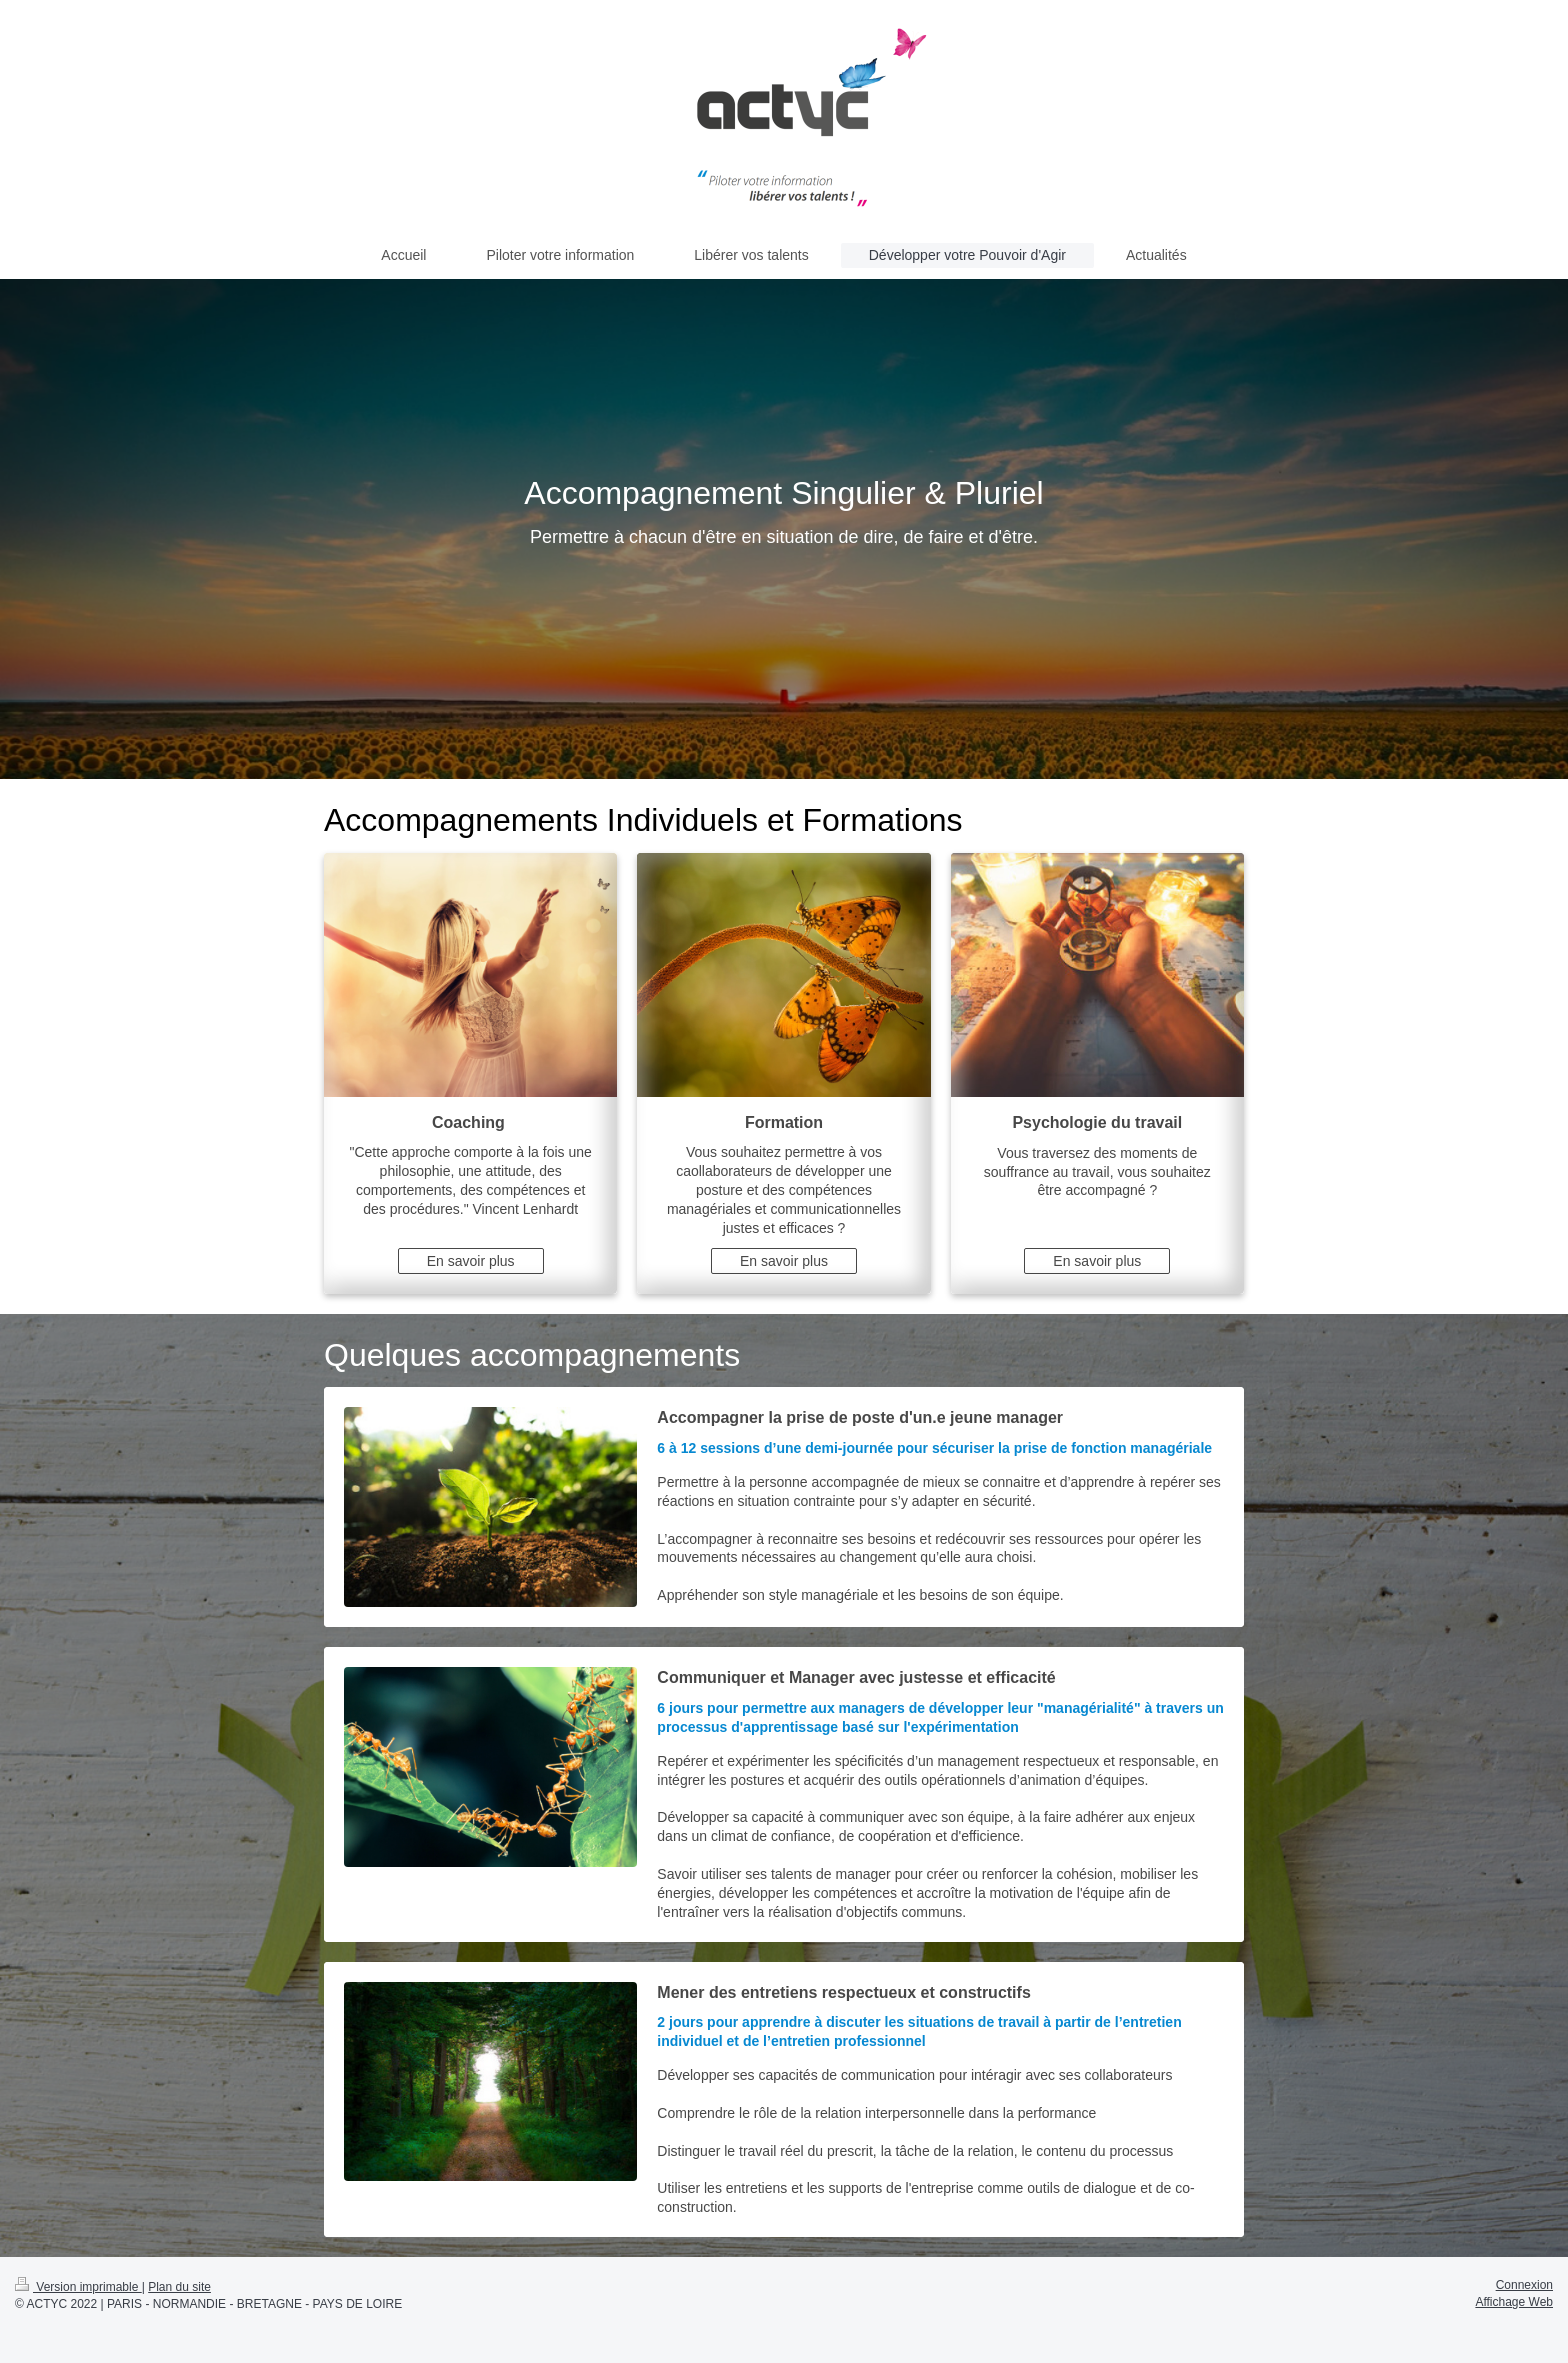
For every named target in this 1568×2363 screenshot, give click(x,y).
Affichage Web (1514, 2302)
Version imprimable (78, 2287)
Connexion (1524, 2285)
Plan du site (179, 2287)
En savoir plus (471, 1261)
